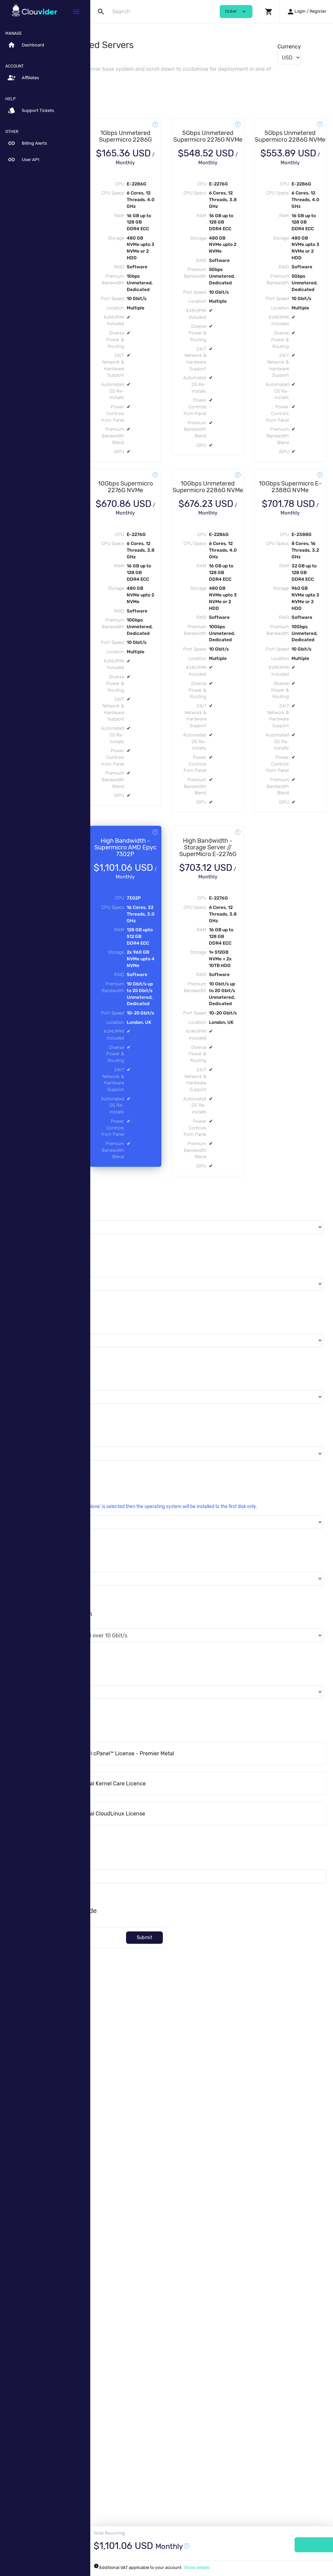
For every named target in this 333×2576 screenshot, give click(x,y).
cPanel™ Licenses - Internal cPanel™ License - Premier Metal (189, 2274)
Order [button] (236, 11)
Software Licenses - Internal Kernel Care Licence (175, 2304)
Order (289, 2545)
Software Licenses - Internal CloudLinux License (174, 2334)
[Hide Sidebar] (76, 11)
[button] (269, 11)
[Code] (136, 2458)
